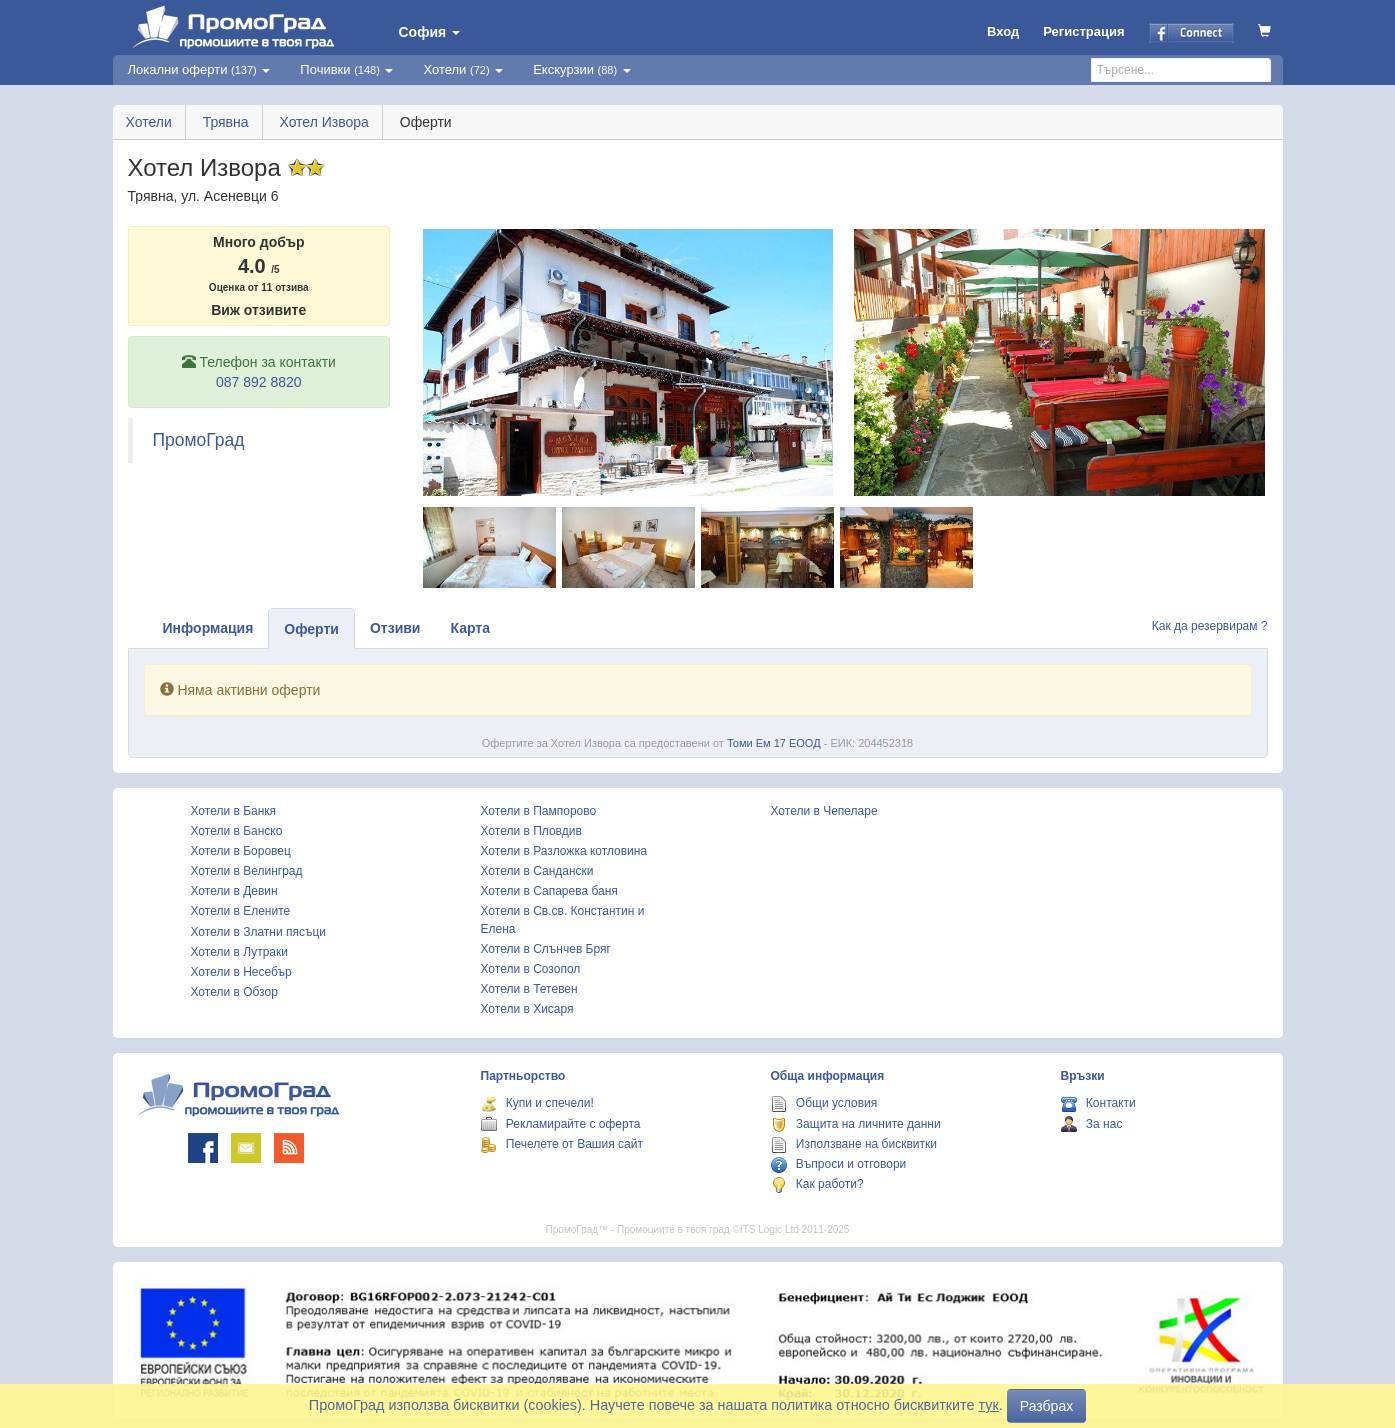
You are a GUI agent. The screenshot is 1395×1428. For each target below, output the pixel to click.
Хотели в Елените (241, 911)
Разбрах (1046, 1406)
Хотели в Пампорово (539, 811)
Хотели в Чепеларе (824, 811)
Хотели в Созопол (531, 969)
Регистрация (1083, 31)
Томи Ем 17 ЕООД (774, 743)
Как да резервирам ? (1210, 626)
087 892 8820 (259, 382)
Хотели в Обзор (234, 992)
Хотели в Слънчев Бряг (546, 949)
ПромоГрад (199, 440)
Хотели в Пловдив (531, 831)
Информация (208, 628)
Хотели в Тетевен (529, 989)
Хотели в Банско (237, 831)
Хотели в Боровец (241, 851)
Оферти (311, 629)
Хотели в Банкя (234, 811)
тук (989, 1405)
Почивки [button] (346, 69)
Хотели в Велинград (247, 871)
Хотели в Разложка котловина (564, 851)
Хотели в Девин (234, 891)
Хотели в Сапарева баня (549, 891)
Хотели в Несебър (241, 972)
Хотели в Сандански (537, 871)
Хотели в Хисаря (527, 1009)
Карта (470, 628)
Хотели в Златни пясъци (259, 932)
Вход (1003, 31)
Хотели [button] (463, 69)
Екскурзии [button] (582, 69)
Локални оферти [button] (199, 69)
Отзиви (395, 628)
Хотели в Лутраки (239, 952)
